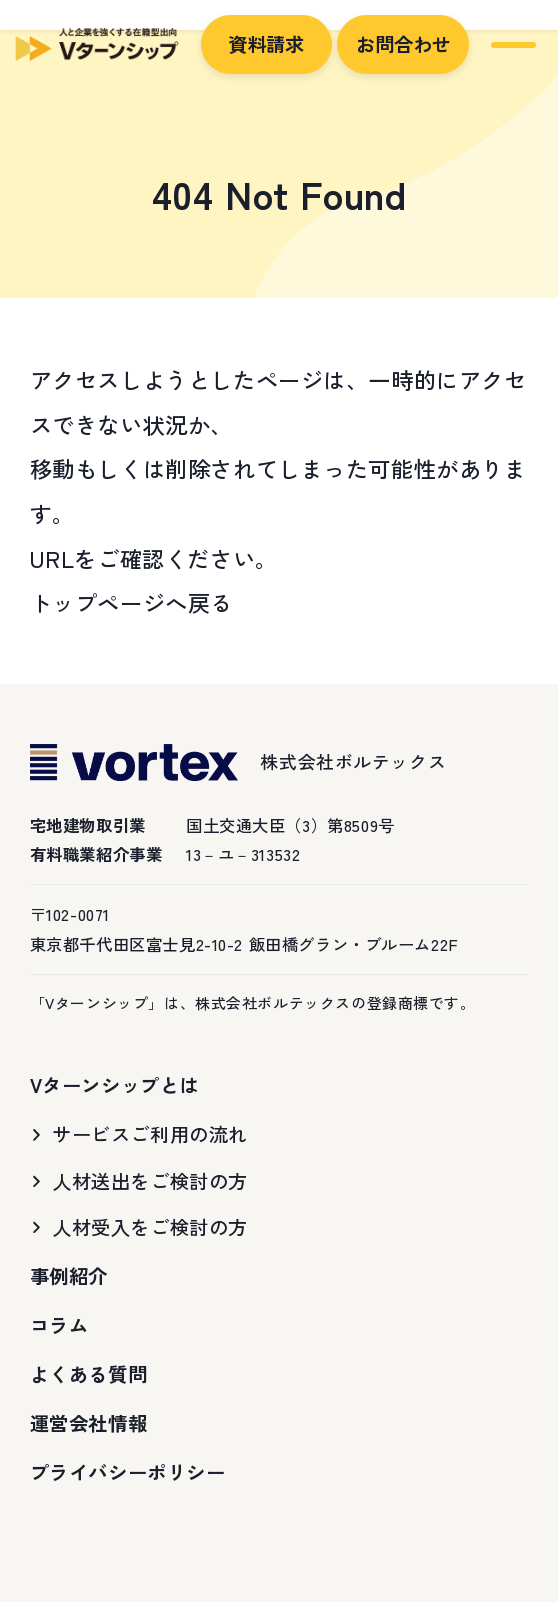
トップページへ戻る (131, 602)
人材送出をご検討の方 (150, 1181)
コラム (59, 1325)
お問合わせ (403, 44)
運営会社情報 (88, 1423)
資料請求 (266, 44)
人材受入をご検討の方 (150, 1227)
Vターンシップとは (114, 1085)
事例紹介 (69, 1276)
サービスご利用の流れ (150, 1134)
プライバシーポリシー (128, 1472)
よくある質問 (88, 1374)
